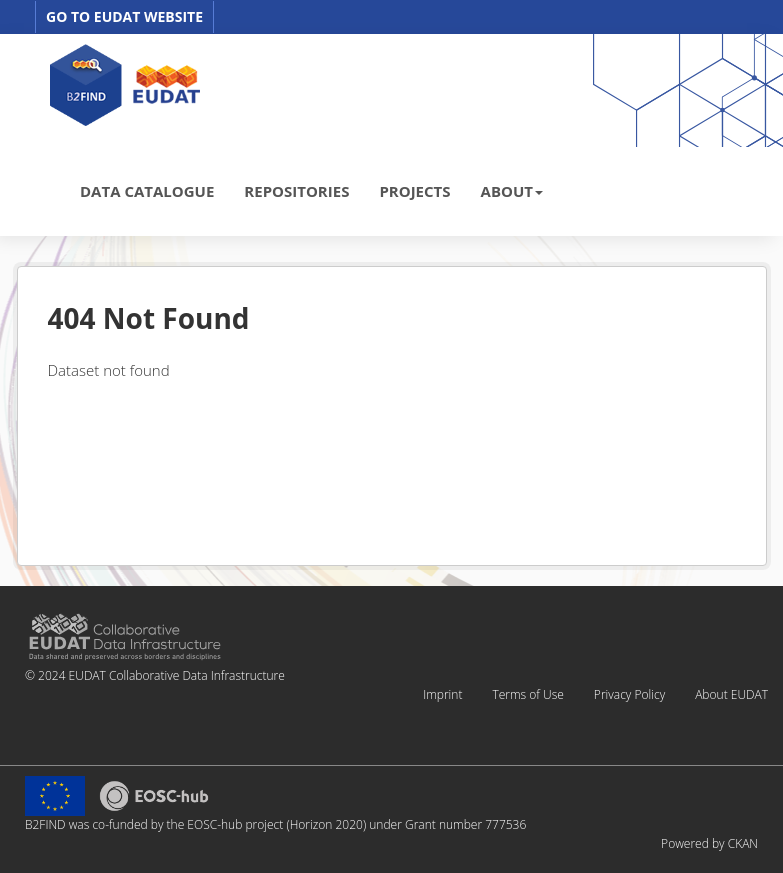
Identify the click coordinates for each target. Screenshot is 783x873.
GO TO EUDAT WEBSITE (124, 16)
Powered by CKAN (709, 843)
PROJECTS (414, 191)
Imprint (442, 694)
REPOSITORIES (296, 191)
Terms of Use (527, 694)
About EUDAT (731, 694)
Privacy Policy (629, 694)
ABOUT (512, 191)
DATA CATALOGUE (147, 191)
